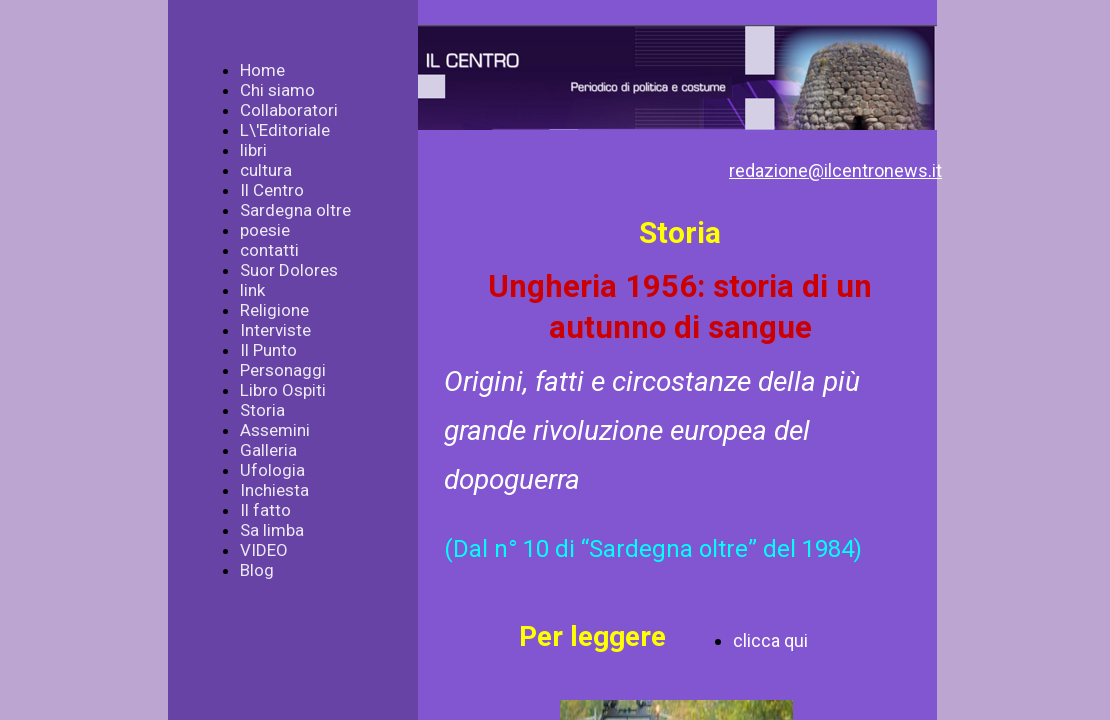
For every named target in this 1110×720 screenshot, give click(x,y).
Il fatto (265, 510)
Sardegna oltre (295, 210)
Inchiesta (274, 490)
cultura (266, 170)
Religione (274, 310)
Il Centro (272, 190)
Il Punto (268, 350)
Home (262, 70)
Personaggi (283, 370)
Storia (262, 410)
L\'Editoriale (285, 130)
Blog (257, 570)
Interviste (275, 330)
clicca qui (770, 640)
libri (253, 150)
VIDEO (264, 550)
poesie (265, 230)
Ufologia (272, 470)
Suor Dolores (289, 270)
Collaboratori (289, 110)
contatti (269, 250)
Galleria (268, 450)
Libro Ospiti (283, 390)
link (252, 290)
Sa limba (272, 530)
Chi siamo (277, 90)
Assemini (275, 430)
